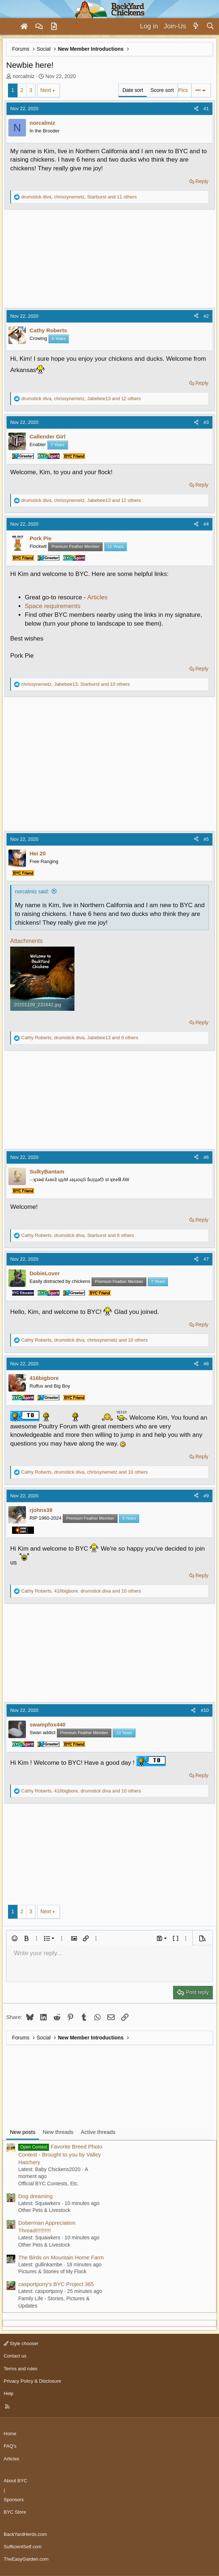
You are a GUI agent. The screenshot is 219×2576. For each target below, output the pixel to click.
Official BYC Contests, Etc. (48, 2183)
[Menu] (9, 26)
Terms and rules (20, 2368)
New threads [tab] (58, 2132)
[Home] (24, 26)
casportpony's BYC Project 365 (56, 2284)
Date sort (132, 90)
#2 (206, 316)
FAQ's (10, 2446)
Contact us (15, 2356)
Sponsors (14, 2499)
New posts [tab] (22, 2132)
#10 (205, 1710)
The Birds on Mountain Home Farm (61, 2257)
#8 (206, 1363)
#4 (206, 524)
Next (46, 90)
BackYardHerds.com (25, 2534)
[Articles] (54, 26)
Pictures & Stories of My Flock (52, 2271)
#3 (206, 422)
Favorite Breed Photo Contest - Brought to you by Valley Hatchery (60, 2154)
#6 (206, 1157)
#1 (206, 108)
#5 (206, 839)
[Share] (196, 108)
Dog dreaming (35, 2196)
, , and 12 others (81, 398)
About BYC (15, 2480)
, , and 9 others (79, 1037)
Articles (97, 597)
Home (10, 2433)
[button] (14, 1938)
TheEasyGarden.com (26, 2559)
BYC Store (15, 2512)
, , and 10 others (75, 684)
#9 (206, 1495)
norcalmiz (24, 76)
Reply (201, 181)
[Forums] (39, 26)
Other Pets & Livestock (44, 2210)
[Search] (210, 26)
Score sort (162, 90)
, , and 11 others (79, 197)
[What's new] (196, 26)
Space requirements (52, 606)
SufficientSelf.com (23, 2546)
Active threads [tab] (98, 2132)
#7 (206, 1259)
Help (9, 2393)
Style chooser (21, 2343)
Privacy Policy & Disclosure (32, 2381)
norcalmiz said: (32, 891)
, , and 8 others (77, 1235)
